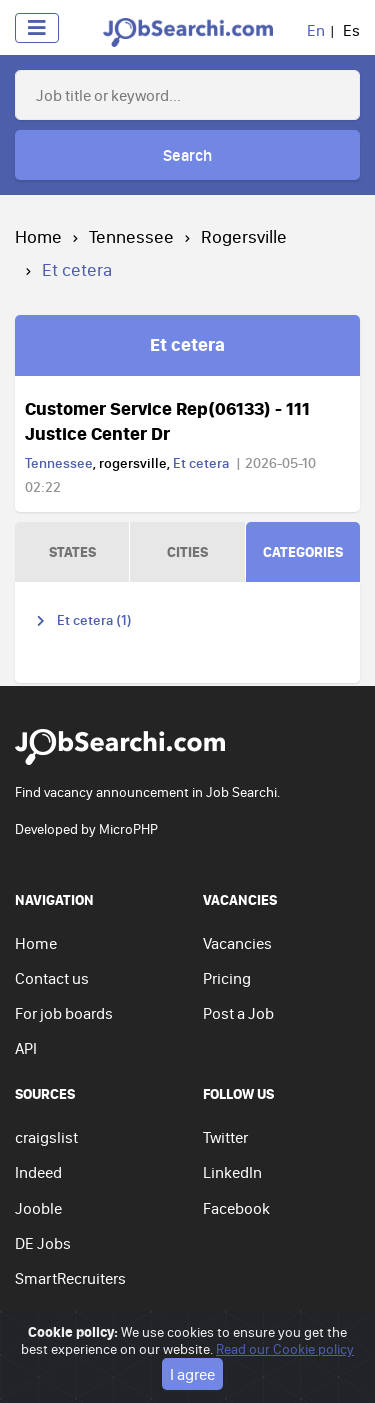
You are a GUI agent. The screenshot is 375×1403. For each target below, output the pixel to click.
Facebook (236, 1208)
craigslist (46, 1137)
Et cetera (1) (94, 620)
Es (351, 30)
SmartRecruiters (70, 1278)
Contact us (52, 978)
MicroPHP (128, 829)
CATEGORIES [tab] (303, 551)
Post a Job (238, 1013)
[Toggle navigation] (37, 28)
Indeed (38, 1172)
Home (38, 236)
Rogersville (244, 236)
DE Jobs (43, 1243)
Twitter (225, 1137)
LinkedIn (232, 1172)
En (316, 30)
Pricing (227, 978)
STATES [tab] (72, 551)
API (26, 1048)
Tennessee (131, 236)
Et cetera (201, 463)
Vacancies (237, 943)
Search (187, 155)
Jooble (38, 1208)
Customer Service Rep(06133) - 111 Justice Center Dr (167, 420)
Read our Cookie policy (285, 1375)
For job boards (64, 1013)
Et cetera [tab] (187, 344)
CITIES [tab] (187, 551)
